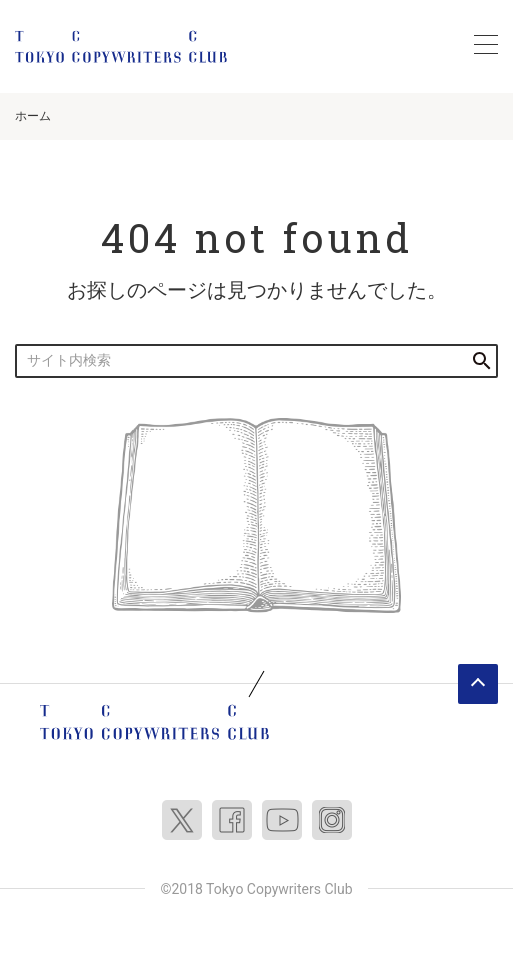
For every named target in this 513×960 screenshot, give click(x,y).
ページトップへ (478, 684)
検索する (481, 360)
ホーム (33, 116)
